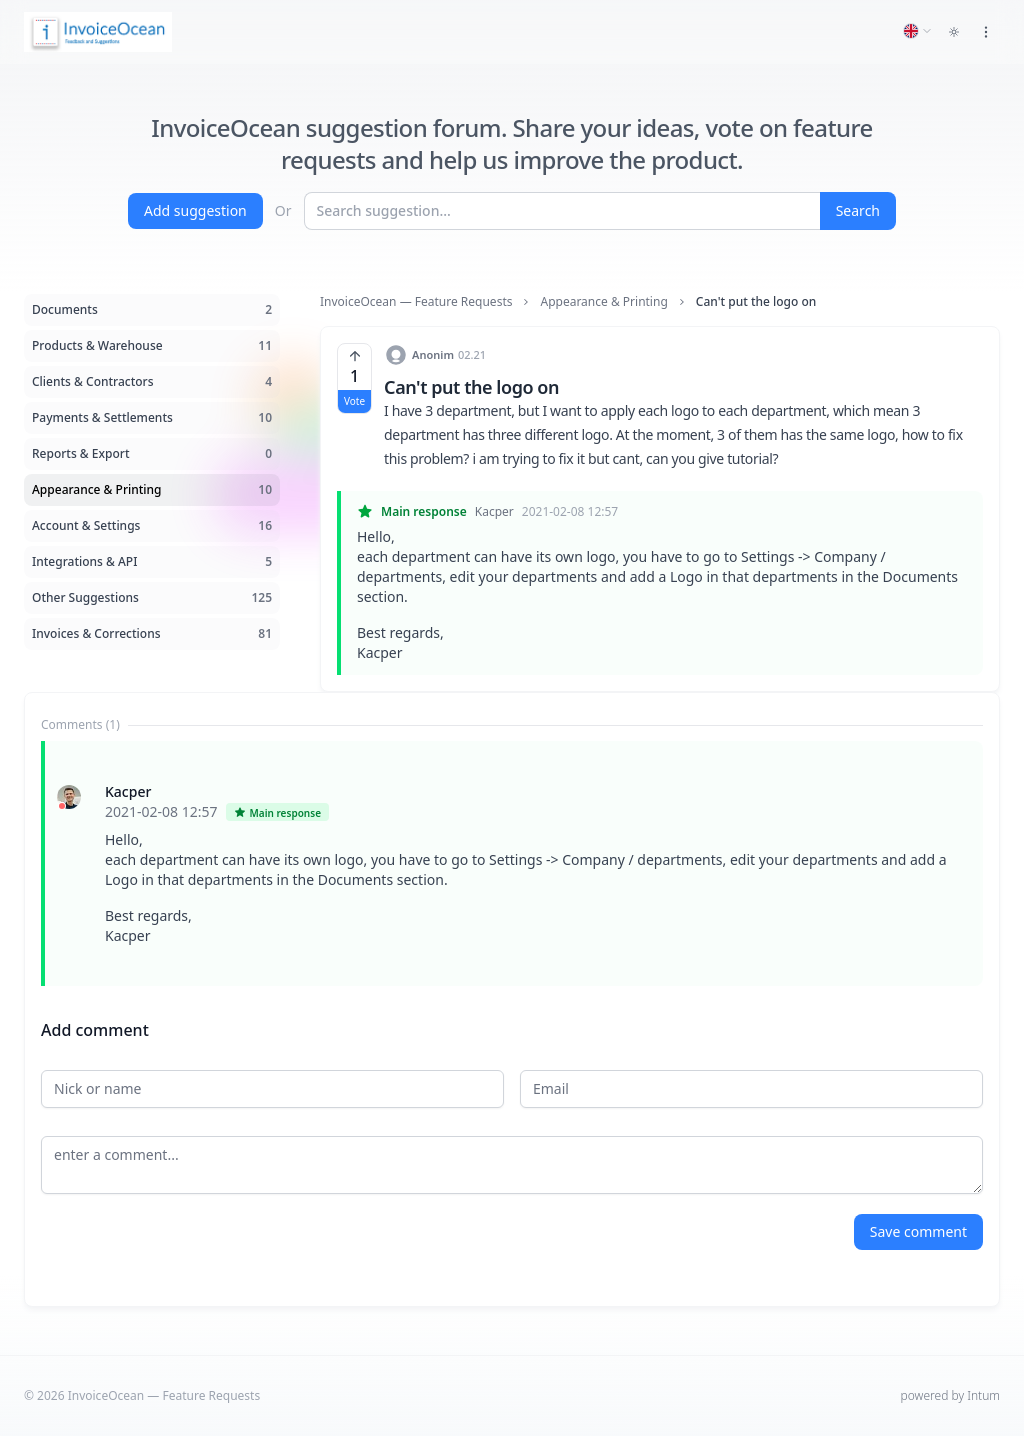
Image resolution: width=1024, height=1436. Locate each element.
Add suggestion (195, 210)
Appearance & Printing (603, 302)
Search (858, 210)
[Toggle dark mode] (954, 32)
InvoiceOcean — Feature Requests (416, 302)
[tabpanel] (512, 863)
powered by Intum (950, 1395)
